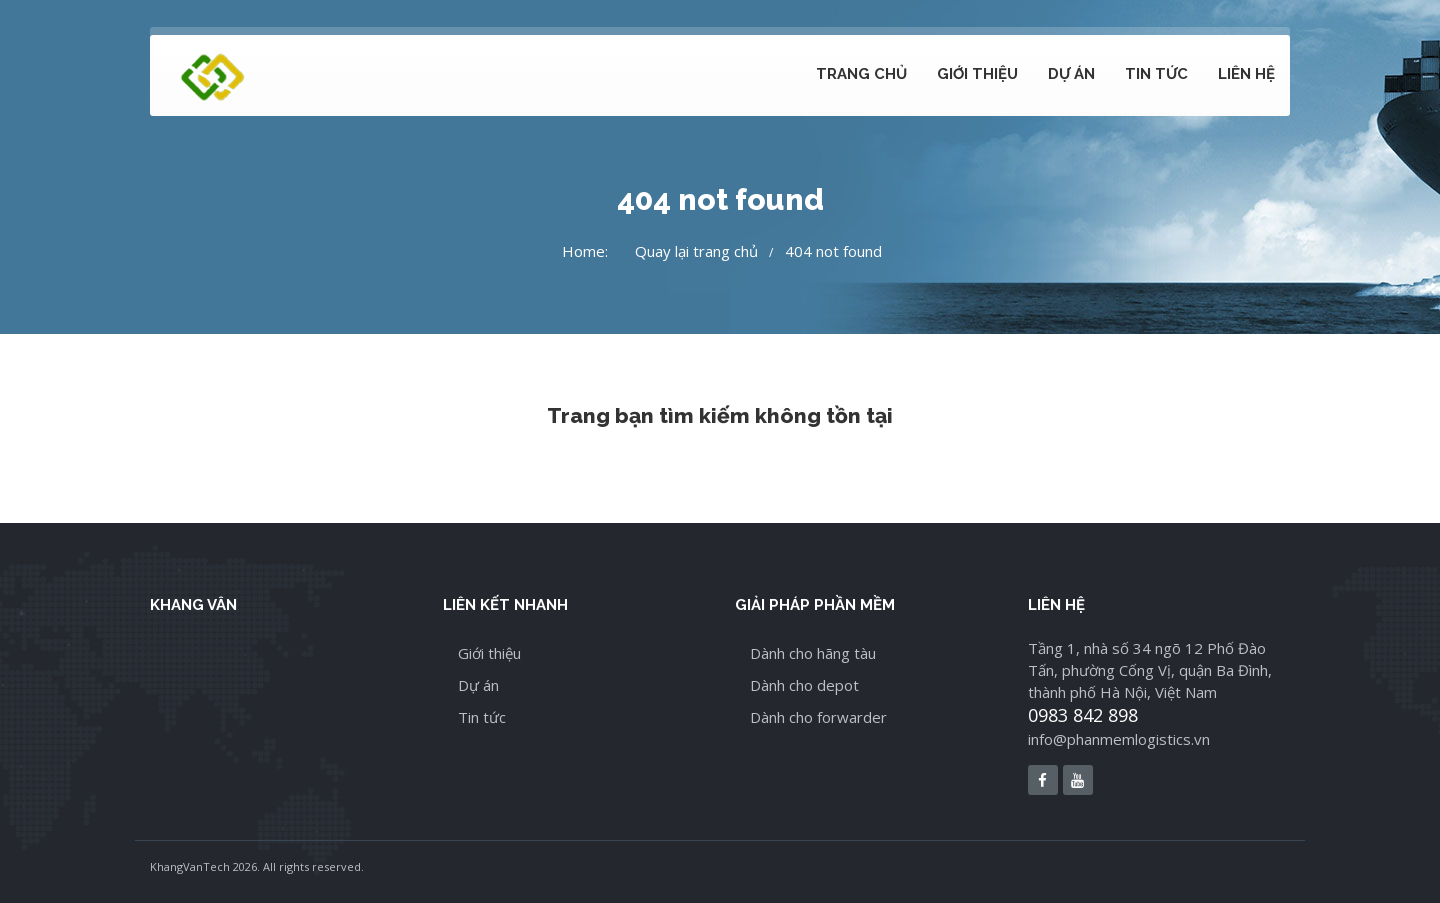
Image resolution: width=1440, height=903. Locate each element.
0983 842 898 (1083, 715)
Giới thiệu (977, 74)
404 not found (833, 251)
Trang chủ (861, 74)
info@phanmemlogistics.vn (1119, 739)
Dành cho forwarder (818, 717)
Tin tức (1156, 74)
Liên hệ (1246, 74)
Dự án (1071, 74)
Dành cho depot (804, 685)
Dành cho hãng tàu (813, 653)
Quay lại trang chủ (696, 251)
